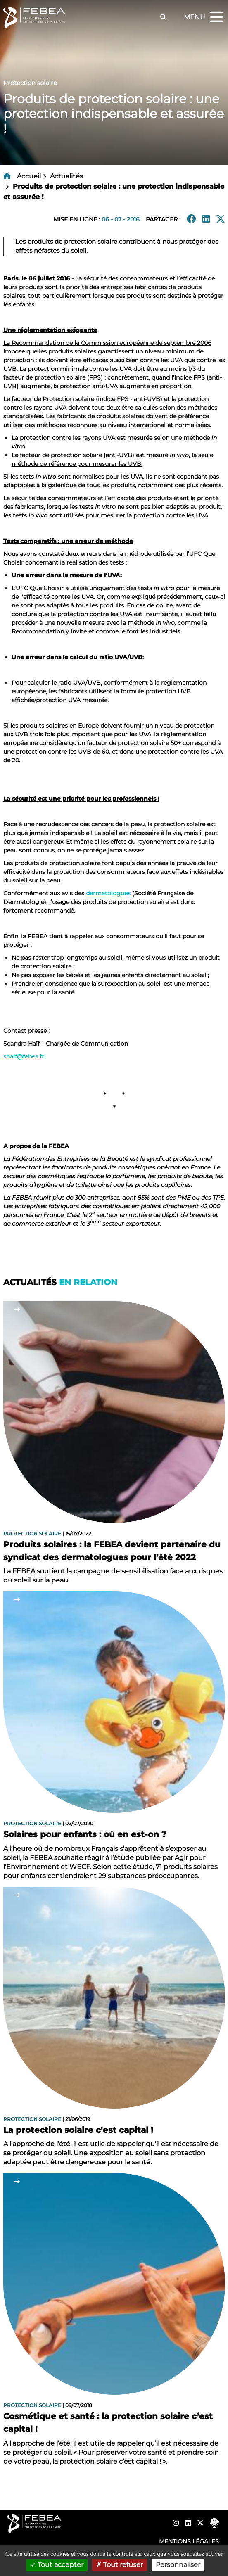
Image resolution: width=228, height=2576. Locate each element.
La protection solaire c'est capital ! (78, 2130)
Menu (204, 17)
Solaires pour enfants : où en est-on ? (84, 1834)
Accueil (29, 176)
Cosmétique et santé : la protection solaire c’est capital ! (108, 2422)
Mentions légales (189, 2541)
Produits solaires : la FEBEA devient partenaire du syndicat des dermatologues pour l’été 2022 (112, 1550)
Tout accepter (57, 2565)
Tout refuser (119, 2565)
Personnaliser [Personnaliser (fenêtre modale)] (178, 2565)
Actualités (66, 176)
